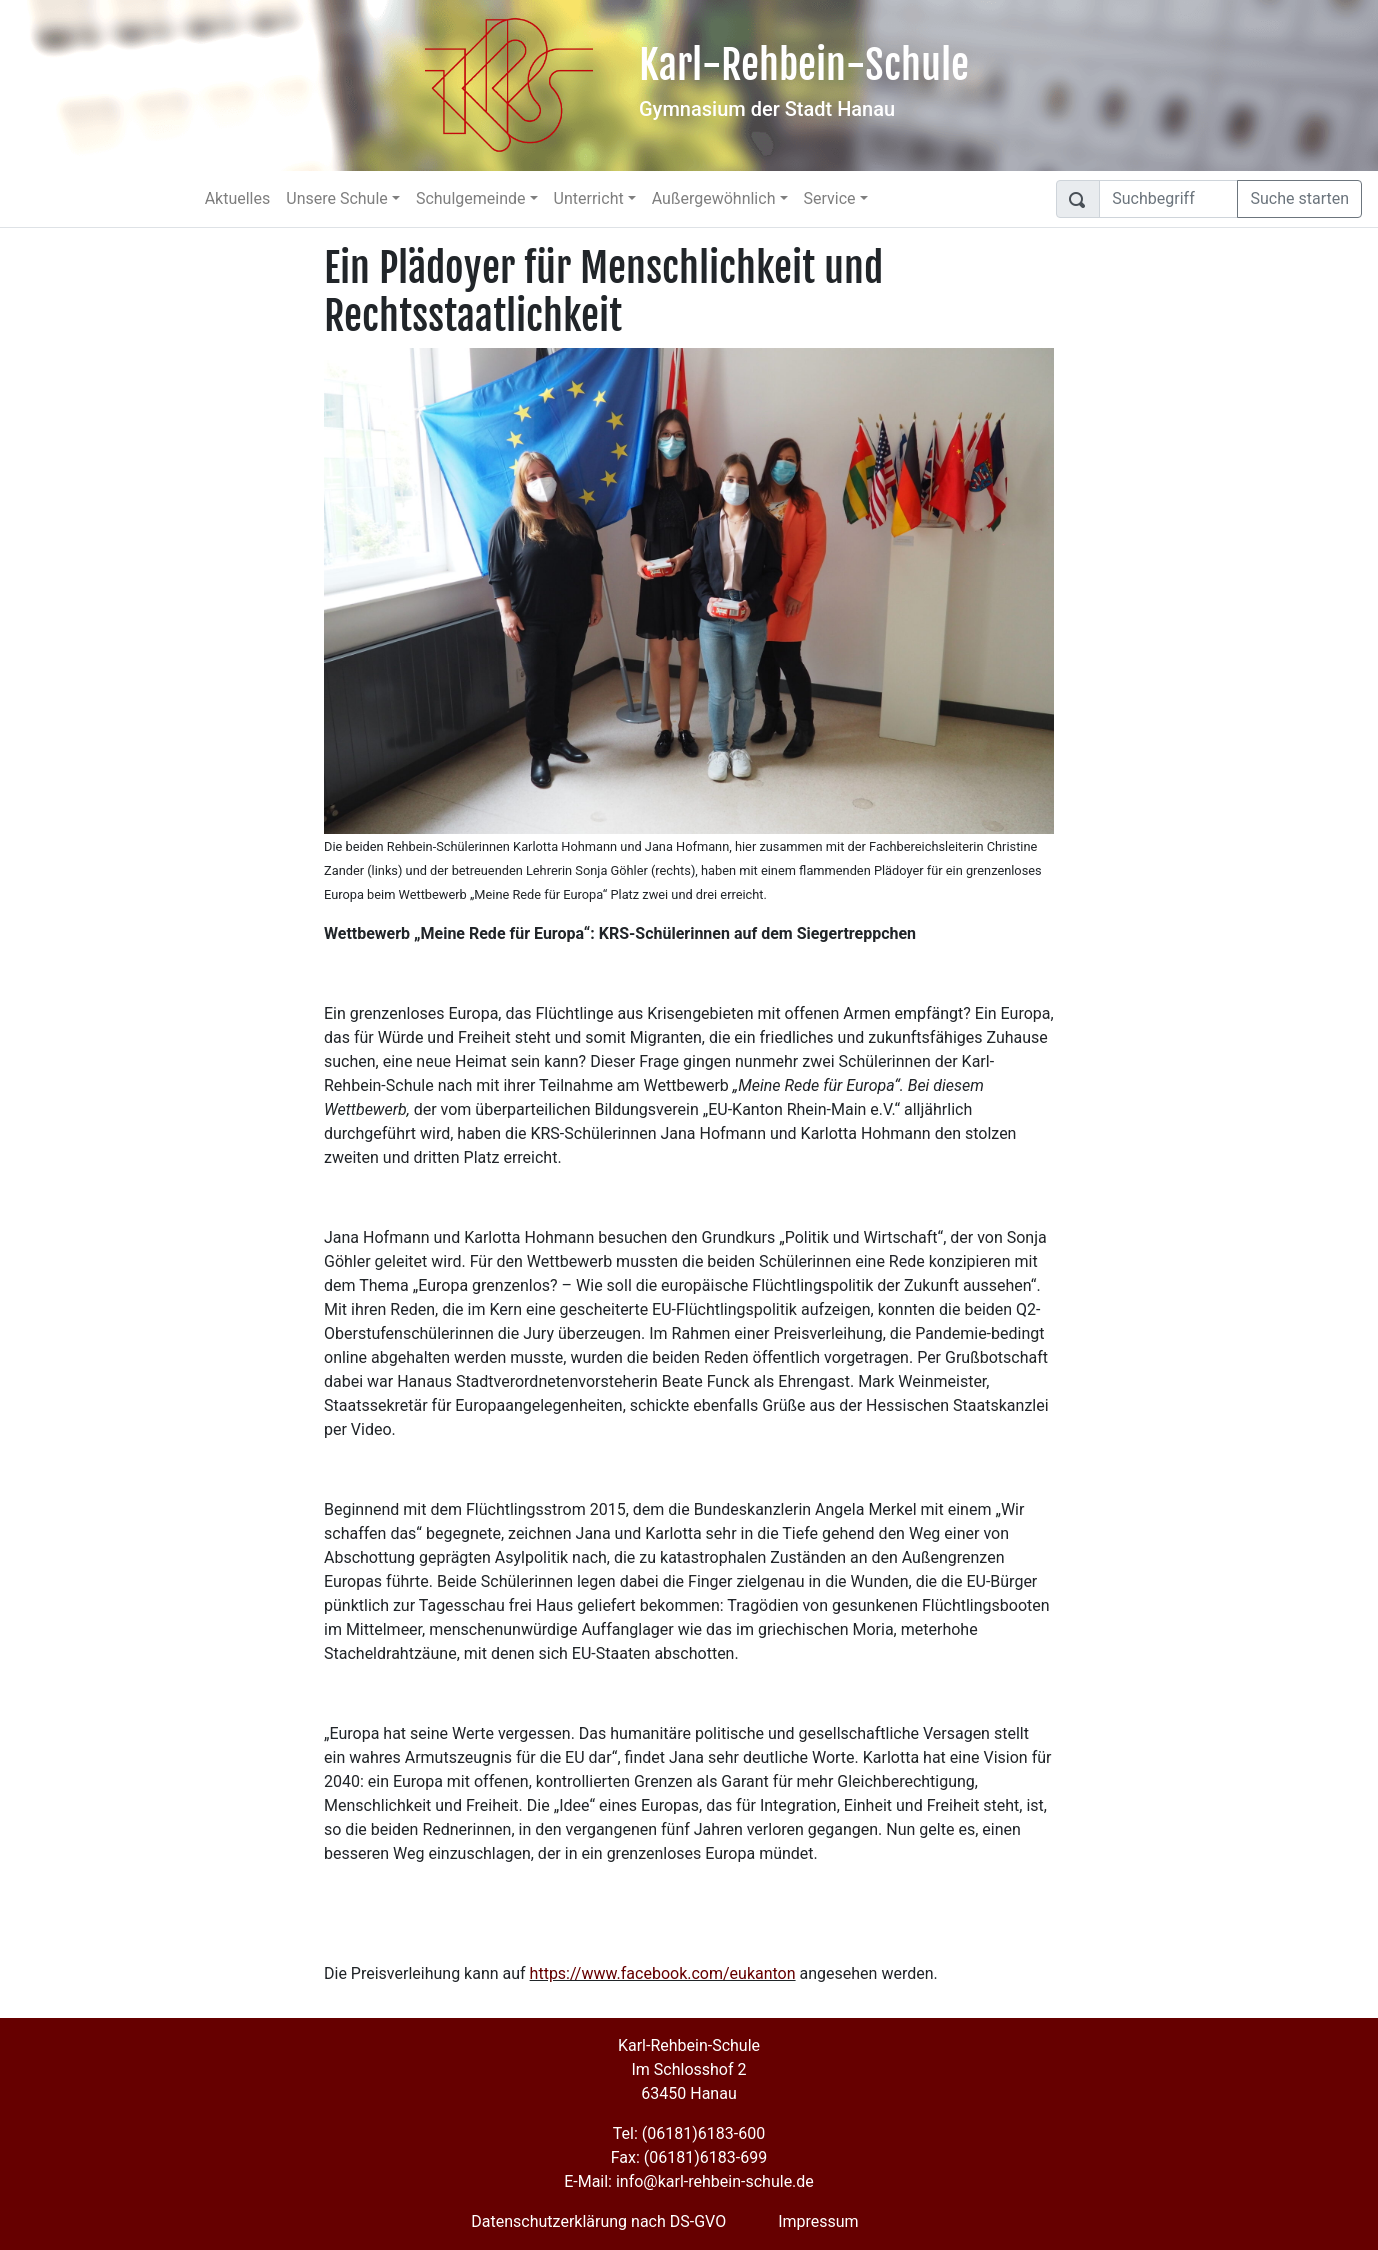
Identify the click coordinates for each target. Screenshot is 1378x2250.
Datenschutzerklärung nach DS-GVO (598, 2221)
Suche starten (1299, 198)
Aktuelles (238, 198)
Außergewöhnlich (714, 198)
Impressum (818, 2221)
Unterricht (589, 198)
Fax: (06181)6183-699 (689, 2157)
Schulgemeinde (471, 198)
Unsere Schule (337, 198)
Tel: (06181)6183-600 (689, 2133)
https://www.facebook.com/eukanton (663, 1973)
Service (830, 198)
